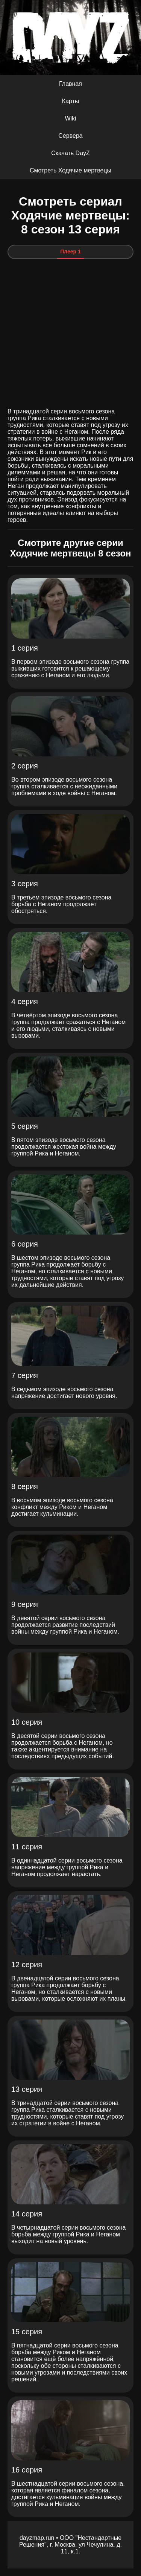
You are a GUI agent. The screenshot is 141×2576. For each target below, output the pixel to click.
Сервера (70, 136)
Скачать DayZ (70, 153)
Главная (70, 84)
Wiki (70, 118)
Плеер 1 (70, 251)
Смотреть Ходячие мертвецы (70, 170)
